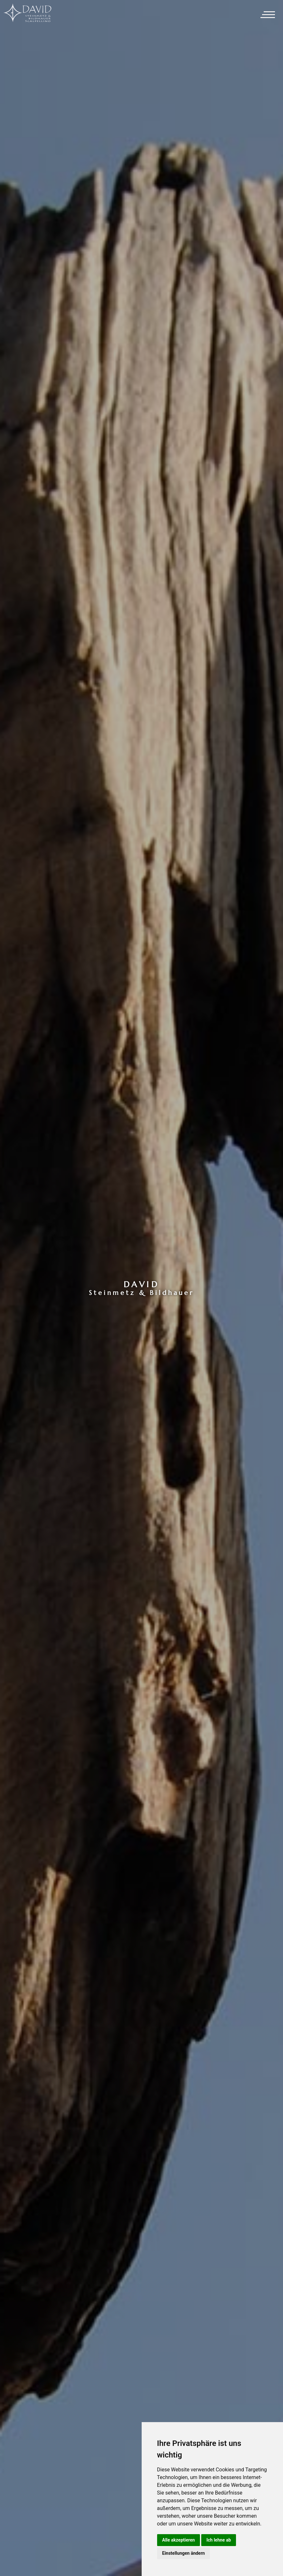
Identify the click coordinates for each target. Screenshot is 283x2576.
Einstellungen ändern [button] (183, 2553)
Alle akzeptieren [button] (178, 2540)
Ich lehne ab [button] (218, 2540)
